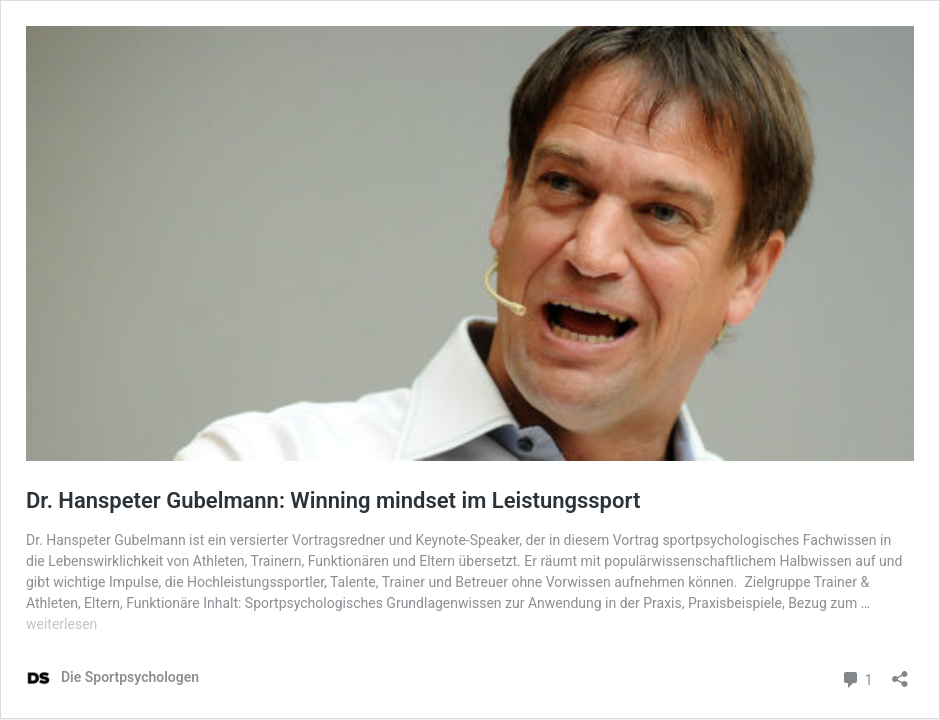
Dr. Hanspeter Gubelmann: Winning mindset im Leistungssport (333, 500)
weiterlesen (61, 624)
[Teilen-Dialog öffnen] (900, 672)
